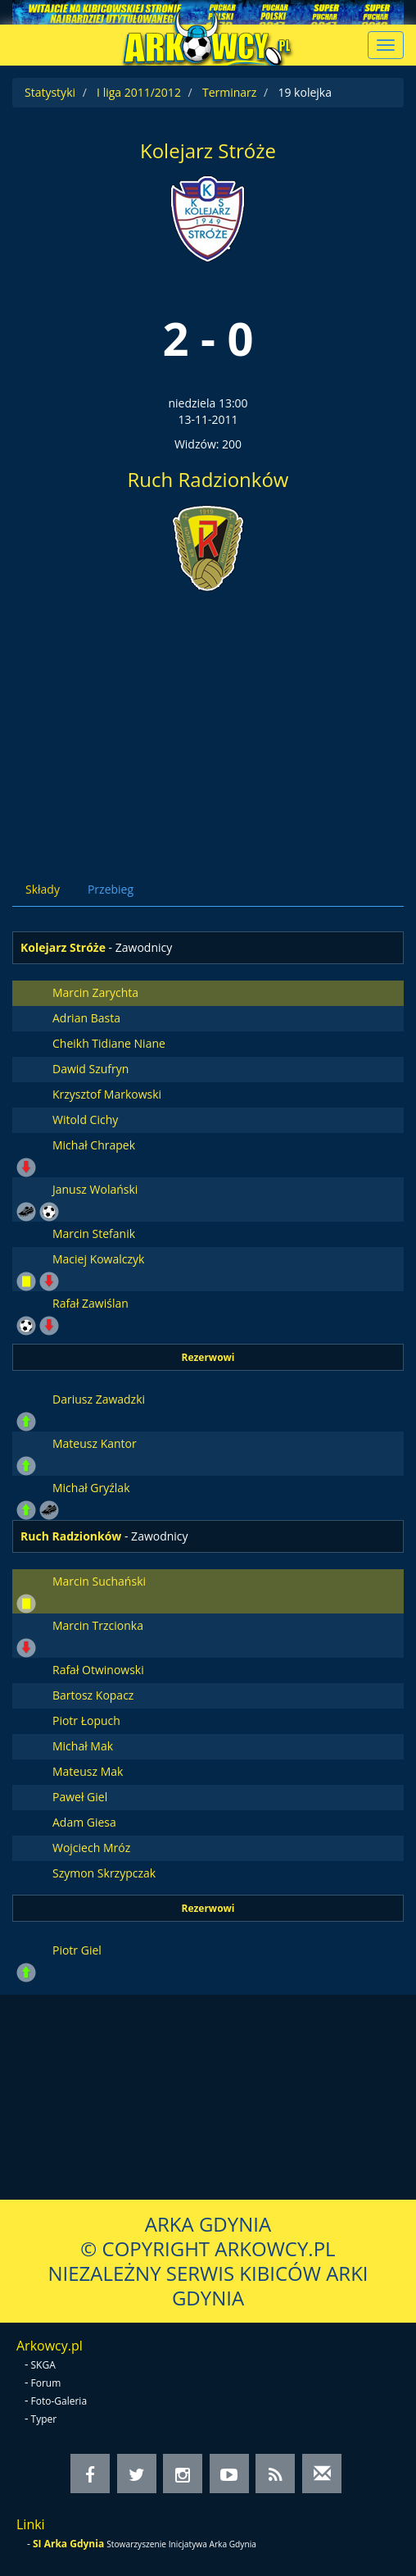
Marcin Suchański (99, 1581)
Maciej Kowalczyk (98, 1259)
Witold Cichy (85, 1119)
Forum (46, 2383)
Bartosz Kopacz (92, 1695)
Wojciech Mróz (91, 1847)
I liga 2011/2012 (139, 92)
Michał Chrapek (93, 1145)
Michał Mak (82, 1746)
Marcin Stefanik (93, 1233)
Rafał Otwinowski (98, 1669)
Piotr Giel (77, 1950)
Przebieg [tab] (110, 889)
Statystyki (50, 92)
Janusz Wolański (95, 1189)
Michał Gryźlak (91, 1487)
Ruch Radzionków (208, 479)
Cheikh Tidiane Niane (108, 1043)
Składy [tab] (42, 889)
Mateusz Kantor (94, 1443)
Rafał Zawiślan (90, 1303)
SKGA (43, 2365)
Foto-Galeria (59, 2401)
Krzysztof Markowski (106, 1094)
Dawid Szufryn (90, 1068)
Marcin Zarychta (95, 992)
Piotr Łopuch (86, 1720)
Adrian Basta (86, 1018)
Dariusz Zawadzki (98, 1399)
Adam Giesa (84, 1822)
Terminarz (229, 92)
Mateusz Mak (87, 1771)
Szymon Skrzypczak (104, 1873)
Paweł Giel (79, 1797)
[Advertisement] (208, 720)
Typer (44, 2419)
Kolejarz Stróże (208, 150)
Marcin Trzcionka (97, 1625)
